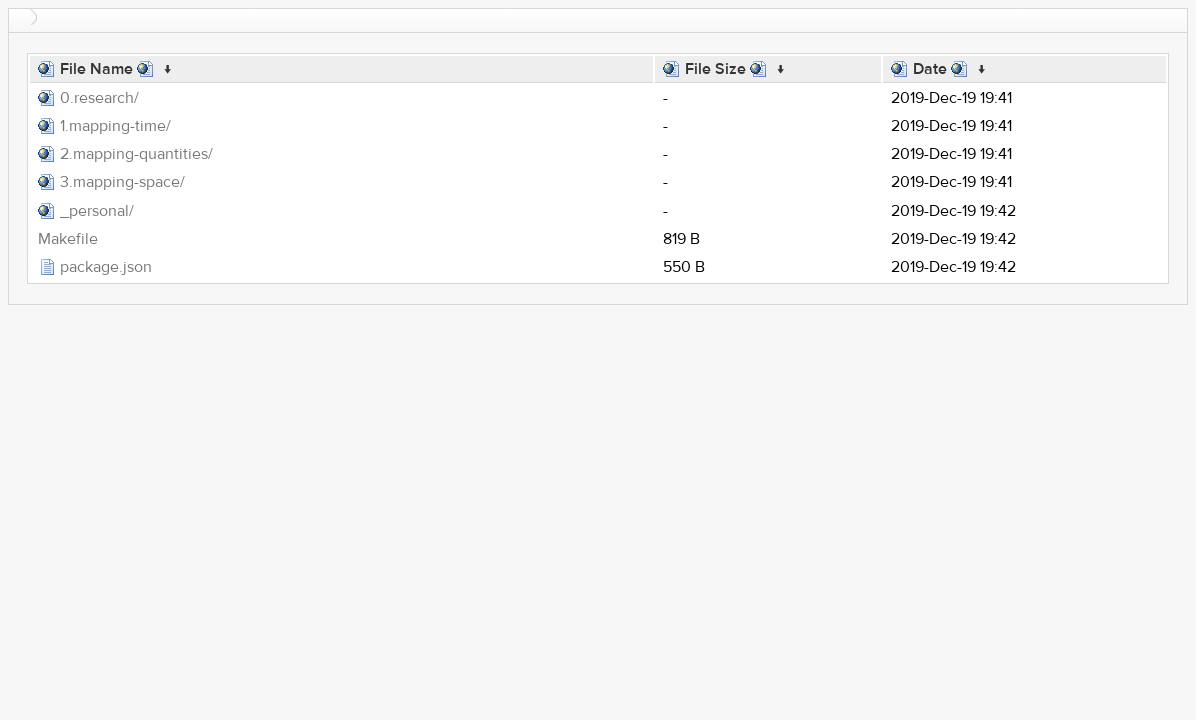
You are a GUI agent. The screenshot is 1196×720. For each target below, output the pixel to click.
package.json (106, 267)
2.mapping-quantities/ (136, 154)
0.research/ (99, 98)
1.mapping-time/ (115, 126)
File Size (715, 69)
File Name (96, 69)
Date (930, 69)
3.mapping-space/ (122, 182)
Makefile (68, 239)
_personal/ (97, 211)
